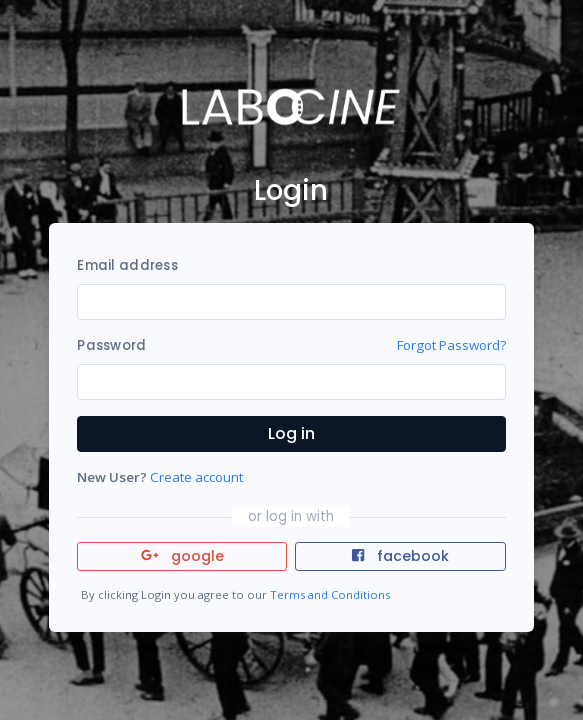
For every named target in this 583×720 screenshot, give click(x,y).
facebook (400, 556)
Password (111, 345)
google (182, 556)
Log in (291, 433)
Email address (127, 265)
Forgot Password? (451, 345)
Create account (196, 477)
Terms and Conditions (330, 594)
